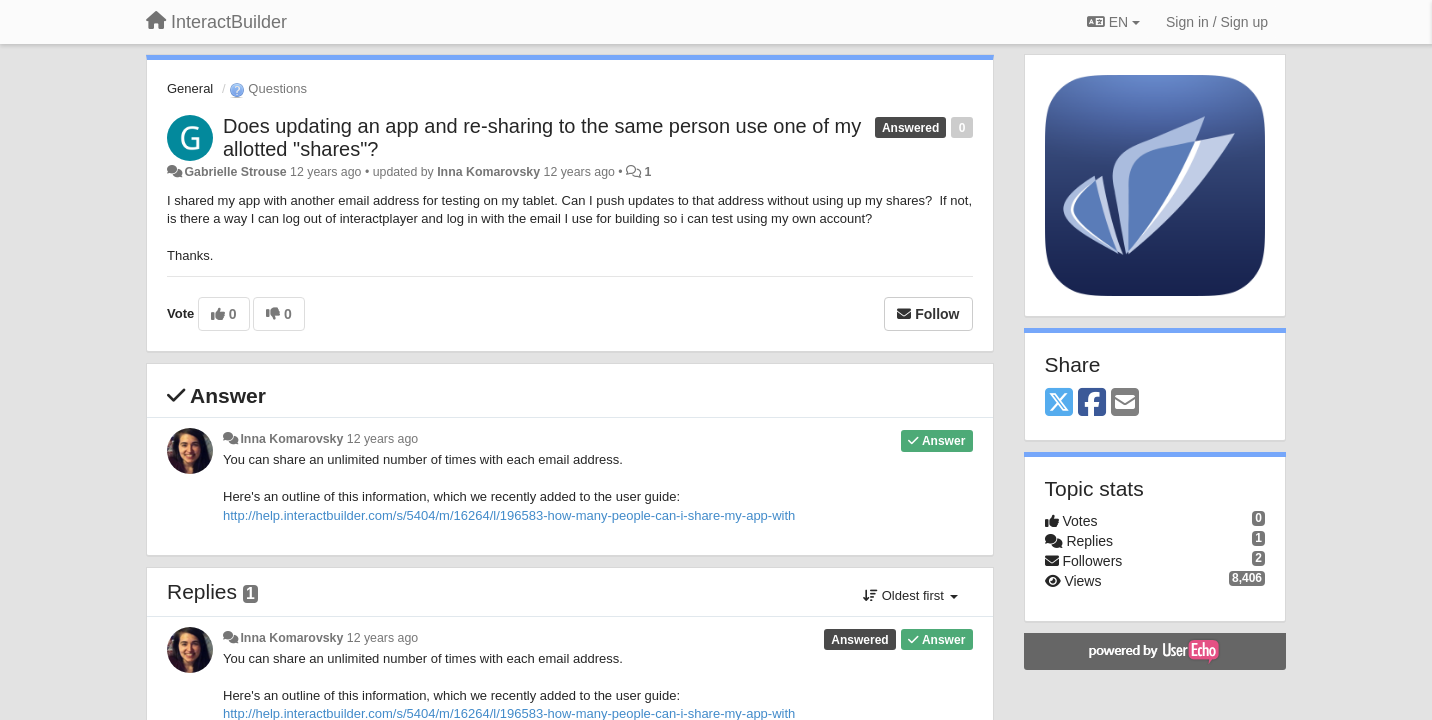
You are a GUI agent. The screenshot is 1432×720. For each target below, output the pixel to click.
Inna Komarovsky (488, 172)
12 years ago (382, 439)
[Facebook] (1092, 403)
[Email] (1125, 403)
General (190, 88)
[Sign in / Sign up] (1217, 22)
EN (1113, 22)
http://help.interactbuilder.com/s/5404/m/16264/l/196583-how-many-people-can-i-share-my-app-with (509, 515)
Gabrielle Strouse (235, 172)
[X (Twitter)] (1059, 403)
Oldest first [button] (910, 595)
